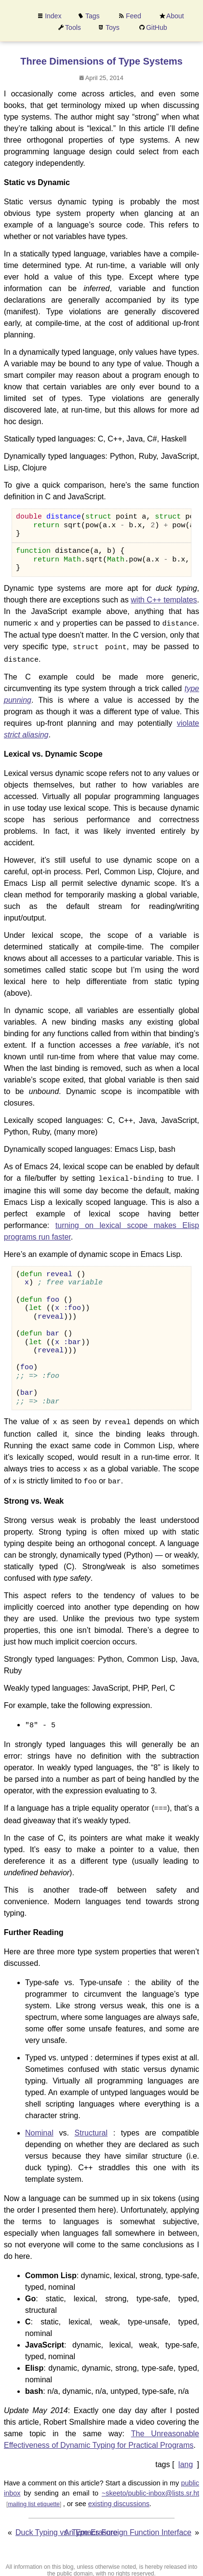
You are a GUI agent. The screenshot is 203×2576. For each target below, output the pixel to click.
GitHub (156, 27)
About (175, 16)
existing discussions (118, 2497)
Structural (91, 2126)
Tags (92, 16)
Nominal (39, 2126)
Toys (113, 27)
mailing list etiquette (33, 2497)
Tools (73, 27)
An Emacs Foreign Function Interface (127, 2526)
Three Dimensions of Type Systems (101, 61)
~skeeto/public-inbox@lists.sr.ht (150, 2487)
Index (53, 16)
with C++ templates (164, 600)
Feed (133, 16)
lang (185, 2458)
